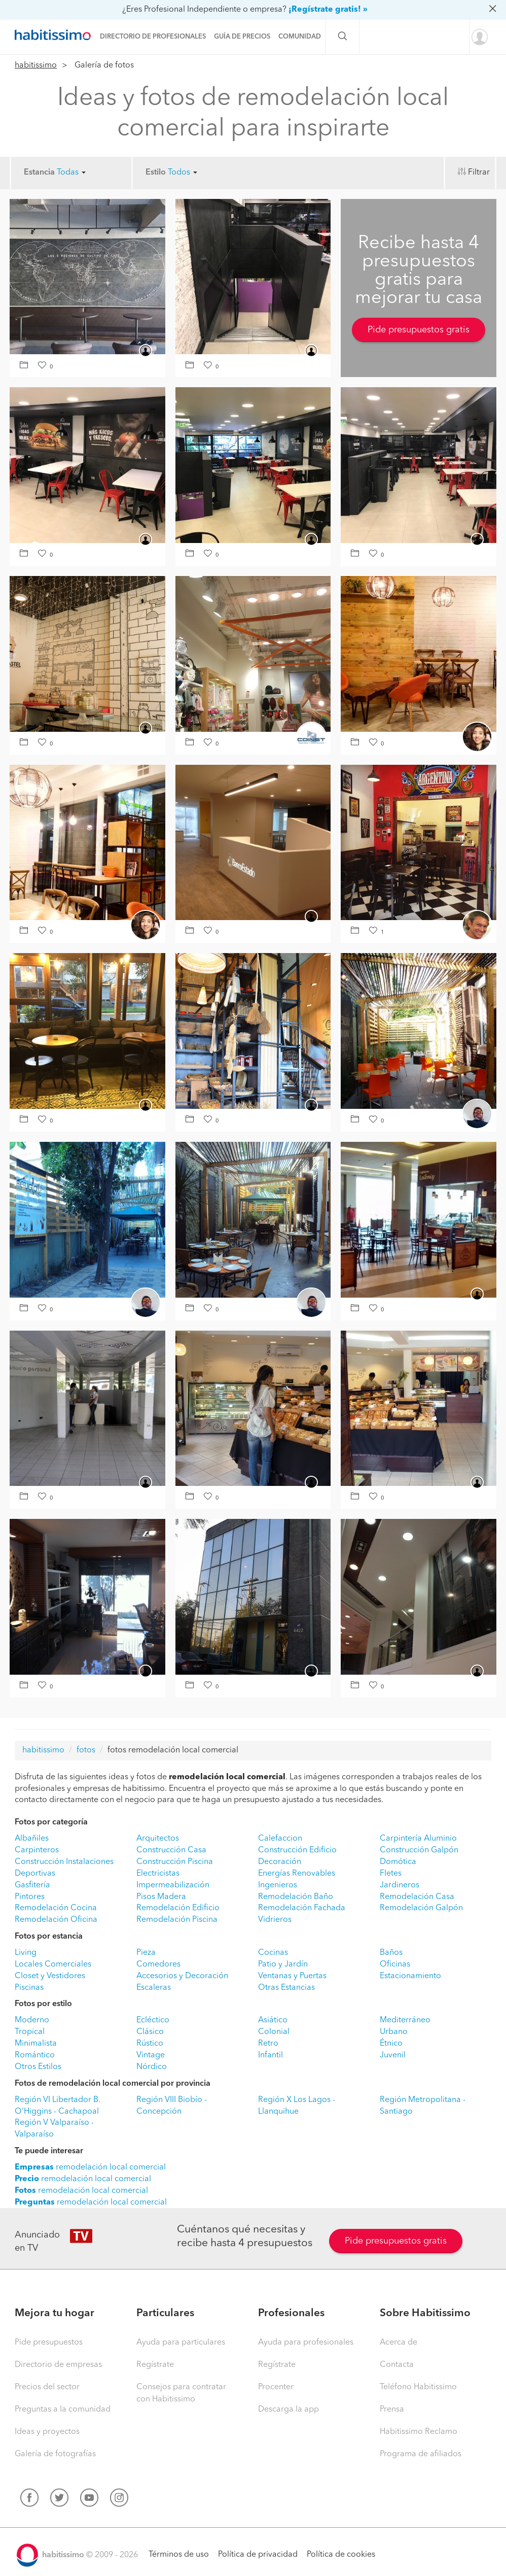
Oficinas (395, 1964)
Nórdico (151, 2067)
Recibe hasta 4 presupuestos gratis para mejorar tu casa (418, 271)
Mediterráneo (405, 2020)
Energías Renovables (296, 1874)
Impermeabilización (172, 1885)
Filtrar (479, 172)
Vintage (150, 2055)
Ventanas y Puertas (292, 1976)
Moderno (32, 2020)
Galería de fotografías (55, 2454)
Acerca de (398, 2342)
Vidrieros (275, 1920)
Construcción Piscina (174, 1862)
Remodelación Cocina (56, 1908)
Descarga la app (288, 2409)
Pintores (30, 1897)
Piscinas (29, 1988)
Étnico (391, 2044)
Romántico (35, 2055)
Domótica (398, 1862)
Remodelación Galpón (421, 1908)
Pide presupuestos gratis (418, 329)
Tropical (30, 2032)
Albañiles (32, 1839)
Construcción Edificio (297, 1850)
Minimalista (36, 2044)
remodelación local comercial (90, 2167)
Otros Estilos (38, 2067)
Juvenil (393, 2055)
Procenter (276, 2387)
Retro (268, 2044)
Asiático (272, 2020)
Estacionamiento (410, 1976)
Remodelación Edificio (178, 1908)
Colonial (274, 2032)
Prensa (392, 2409)
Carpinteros (37, 1850)
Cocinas (273, 1953)
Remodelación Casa (417, 1897)
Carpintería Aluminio (418, 1839)
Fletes (391, 1874)
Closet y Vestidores (50, 1976)
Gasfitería (32, 1885)
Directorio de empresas (58, 2365)
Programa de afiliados (420, 2454)
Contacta (397, 2365)
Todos (182, 172)
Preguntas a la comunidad (63, 2409)
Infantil (270, 2055)
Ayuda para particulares (180, 2342)
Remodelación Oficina (56, 1920)
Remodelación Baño (295, 1897)
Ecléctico (152, 2020)
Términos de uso (179, 2555)
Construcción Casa (171, 1850)
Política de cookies (341, 2555)
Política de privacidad (258, 2555)
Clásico (150, 2032)
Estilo (156, 172)
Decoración (279, 1862)
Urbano (394, 2032)
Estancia (39, 172)
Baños (391, 1953)
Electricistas (157, 1874)
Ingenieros (277, 1885)
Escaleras (153, 1988)
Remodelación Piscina (177, 1920)
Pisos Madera (161, 1897)
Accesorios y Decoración (182, 1976)
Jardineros (399, 1885)
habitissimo (36, 65)
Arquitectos (157, 1839)
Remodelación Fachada (301, 1908)
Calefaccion (280, 1839)
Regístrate (155, 2365)
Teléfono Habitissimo (418, 2387)
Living (26, 1953)
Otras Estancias (286, 1988)
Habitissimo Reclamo (418, 2432)
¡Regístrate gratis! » (328, 10)
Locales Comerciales (53, 1964)
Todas (71, 172)
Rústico (149, 2044)
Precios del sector (47, 2387)
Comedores (158, 1964)
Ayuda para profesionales (305, 2342)
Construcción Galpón (419, 1850)
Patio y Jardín (283, 1964)
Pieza (146, 1953)
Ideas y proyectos (47, 2432)
